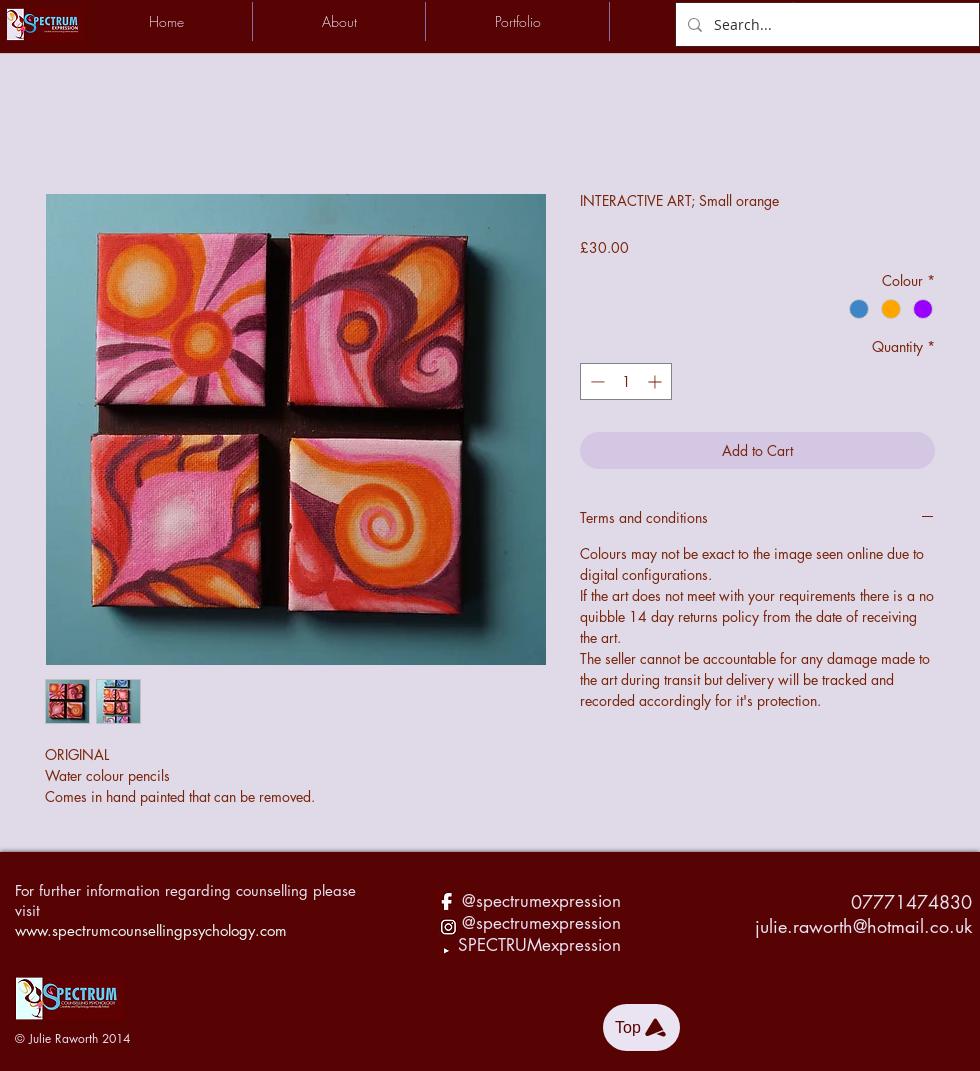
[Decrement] (595, 381)
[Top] (641, 1027)
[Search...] (825, 24)
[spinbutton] (626, 381)
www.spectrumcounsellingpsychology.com (151, 930)
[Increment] (656, 381)
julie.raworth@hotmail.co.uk (863, 926)
